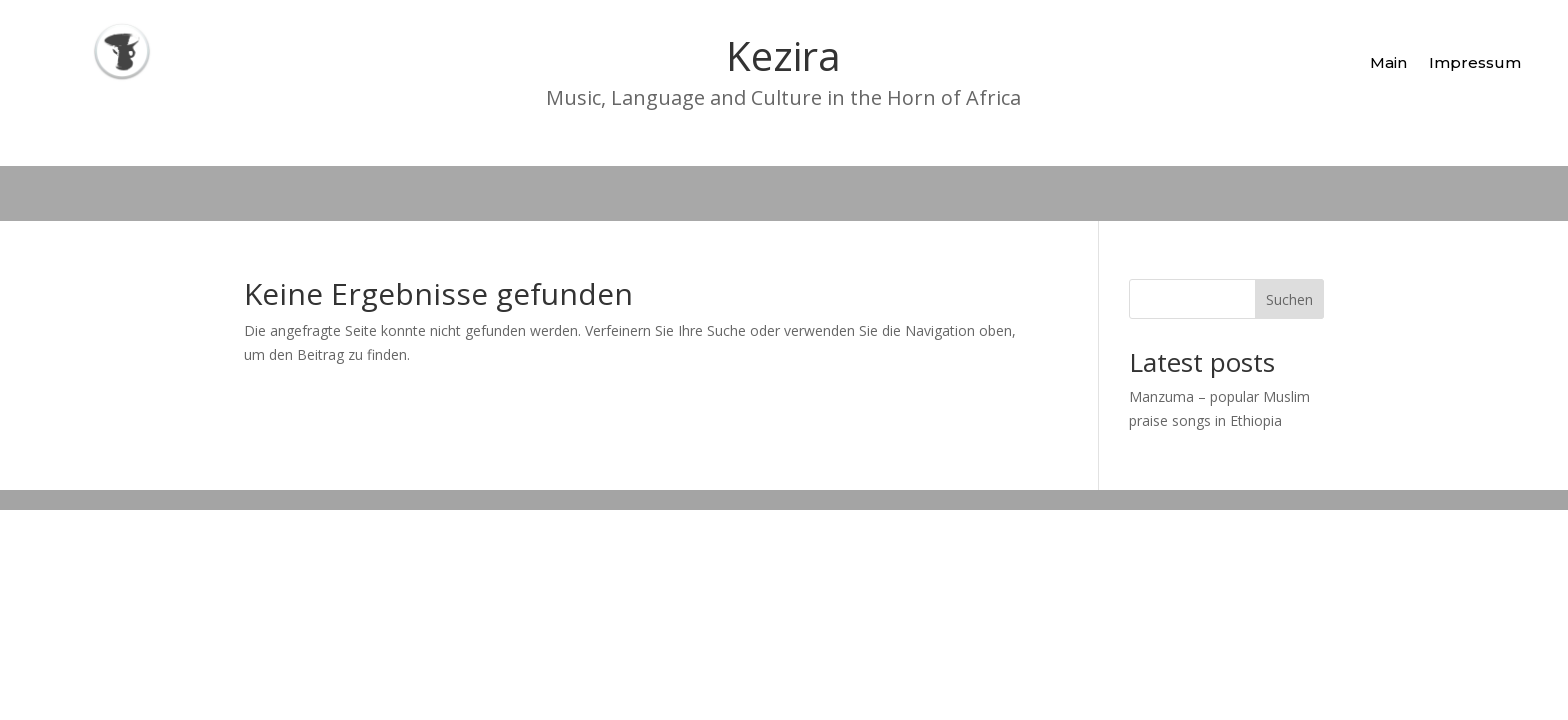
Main (1388, 62)
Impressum (1475, 62)
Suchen (1289, 299)
